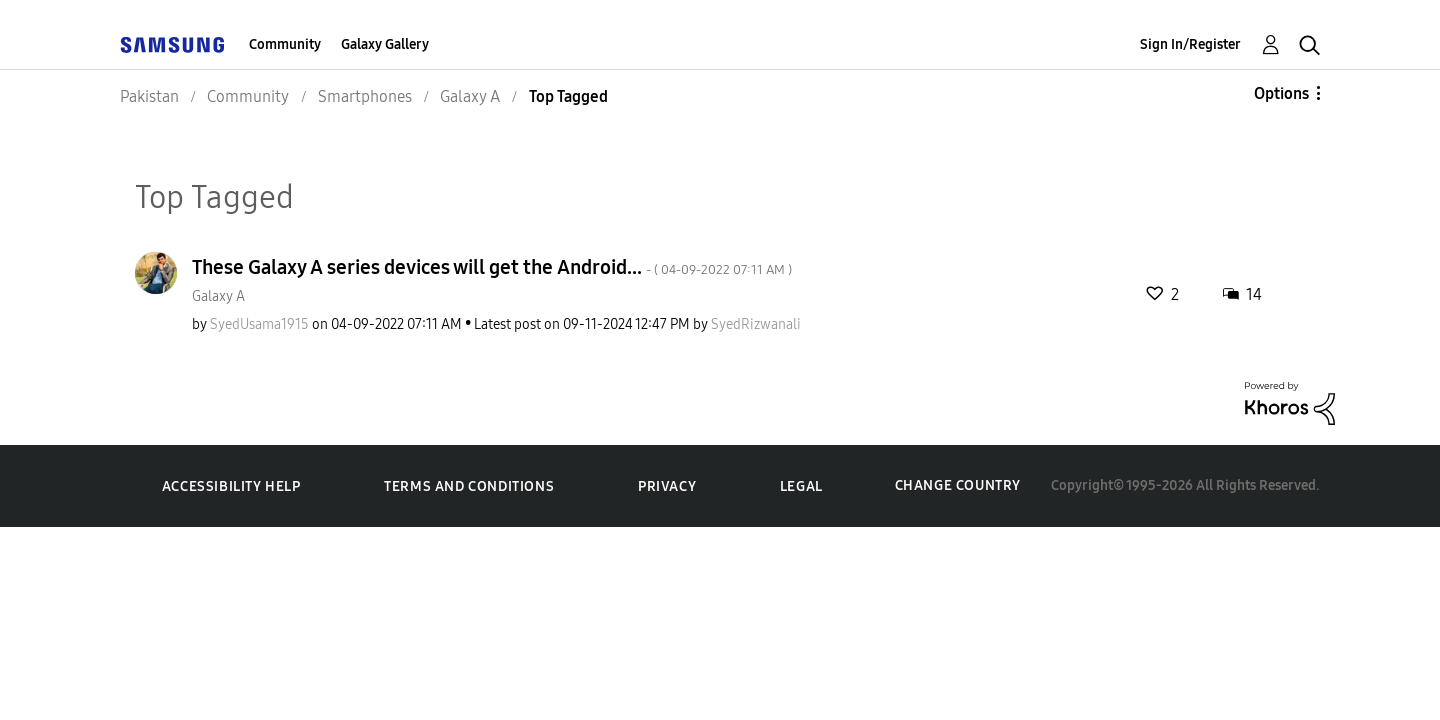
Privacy (667, 486)
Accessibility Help (231, 486)
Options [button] (1281, 93)
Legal (801, 486)
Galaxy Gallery (385, 44)
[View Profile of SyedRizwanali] (756, 324)
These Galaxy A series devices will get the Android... (492, 267)
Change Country (958, 485)
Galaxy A (218, 296)
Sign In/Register (1190, 44)
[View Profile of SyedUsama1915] (259, 324)
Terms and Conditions (469, 486)
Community (285, 44)
